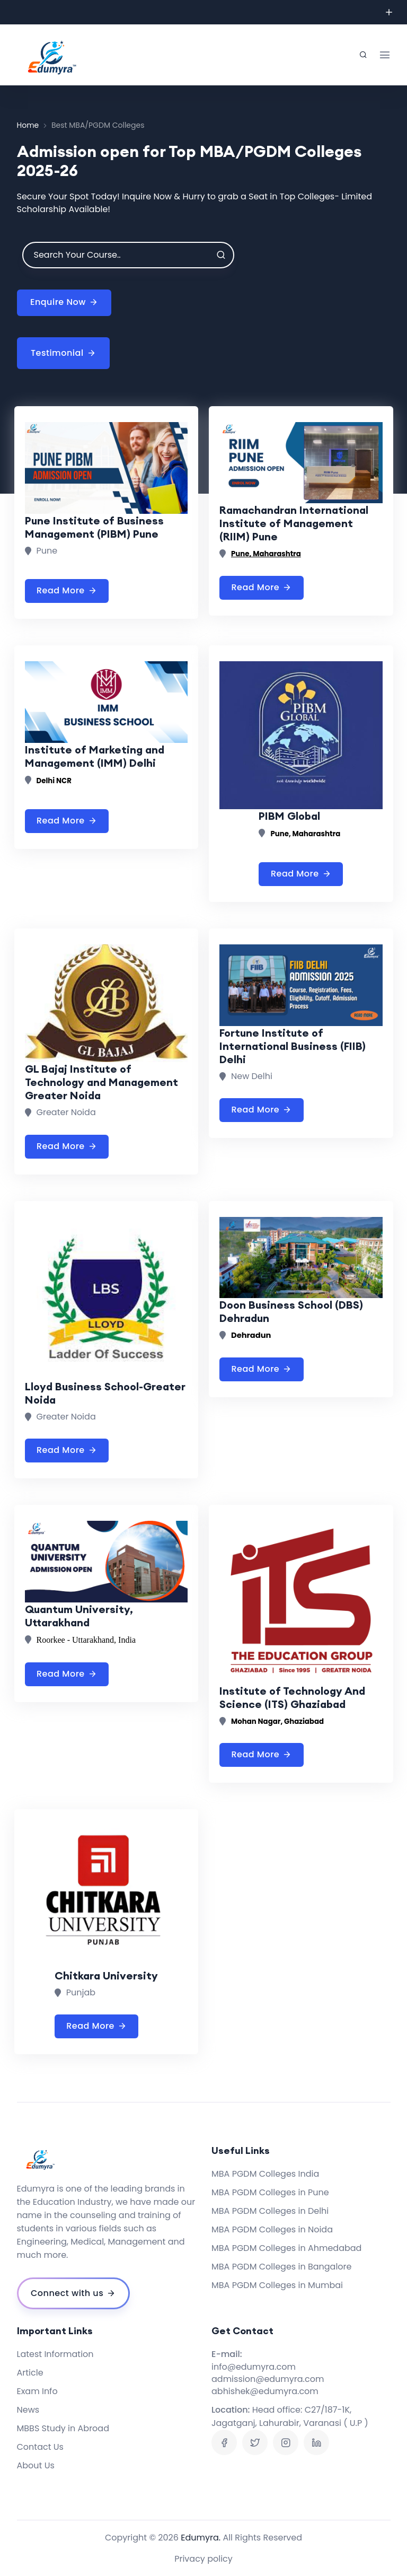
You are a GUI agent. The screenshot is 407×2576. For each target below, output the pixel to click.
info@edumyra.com (253, 2367)
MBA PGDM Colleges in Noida (272, 2229)
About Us (36, 2465)
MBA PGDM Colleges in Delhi (270, 2211)
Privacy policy (203, 2559)
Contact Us (40, 2447)
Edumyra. (200, 2537)
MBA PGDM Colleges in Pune (270, 2192)
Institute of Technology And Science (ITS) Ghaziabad (292, 1697)
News (28, 2410)
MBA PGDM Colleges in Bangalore (281, 2266)
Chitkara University (106, 1975)
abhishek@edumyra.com (264, 2391)
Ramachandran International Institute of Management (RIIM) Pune (293, 523)
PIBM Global (289, 815)
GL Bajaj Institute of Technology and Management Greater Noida (101, 1082)
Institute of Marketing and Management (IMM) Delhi (94, 756)
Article (30, 2373)
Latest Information (55, 2354)
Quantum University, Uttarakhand (79, 1615)
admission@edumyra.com (267, 2379)
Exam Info (37, 2391)
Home (28, 125)
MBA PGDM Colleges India (265, 2174)
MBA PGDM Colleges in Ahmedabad (286, 2248)
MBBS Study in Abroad (63, 2428)
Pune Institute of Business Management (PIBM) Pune (94, 527)
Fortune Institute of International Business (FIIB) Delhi (292, 1046)
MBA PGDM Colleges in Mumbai (277, 2285)
